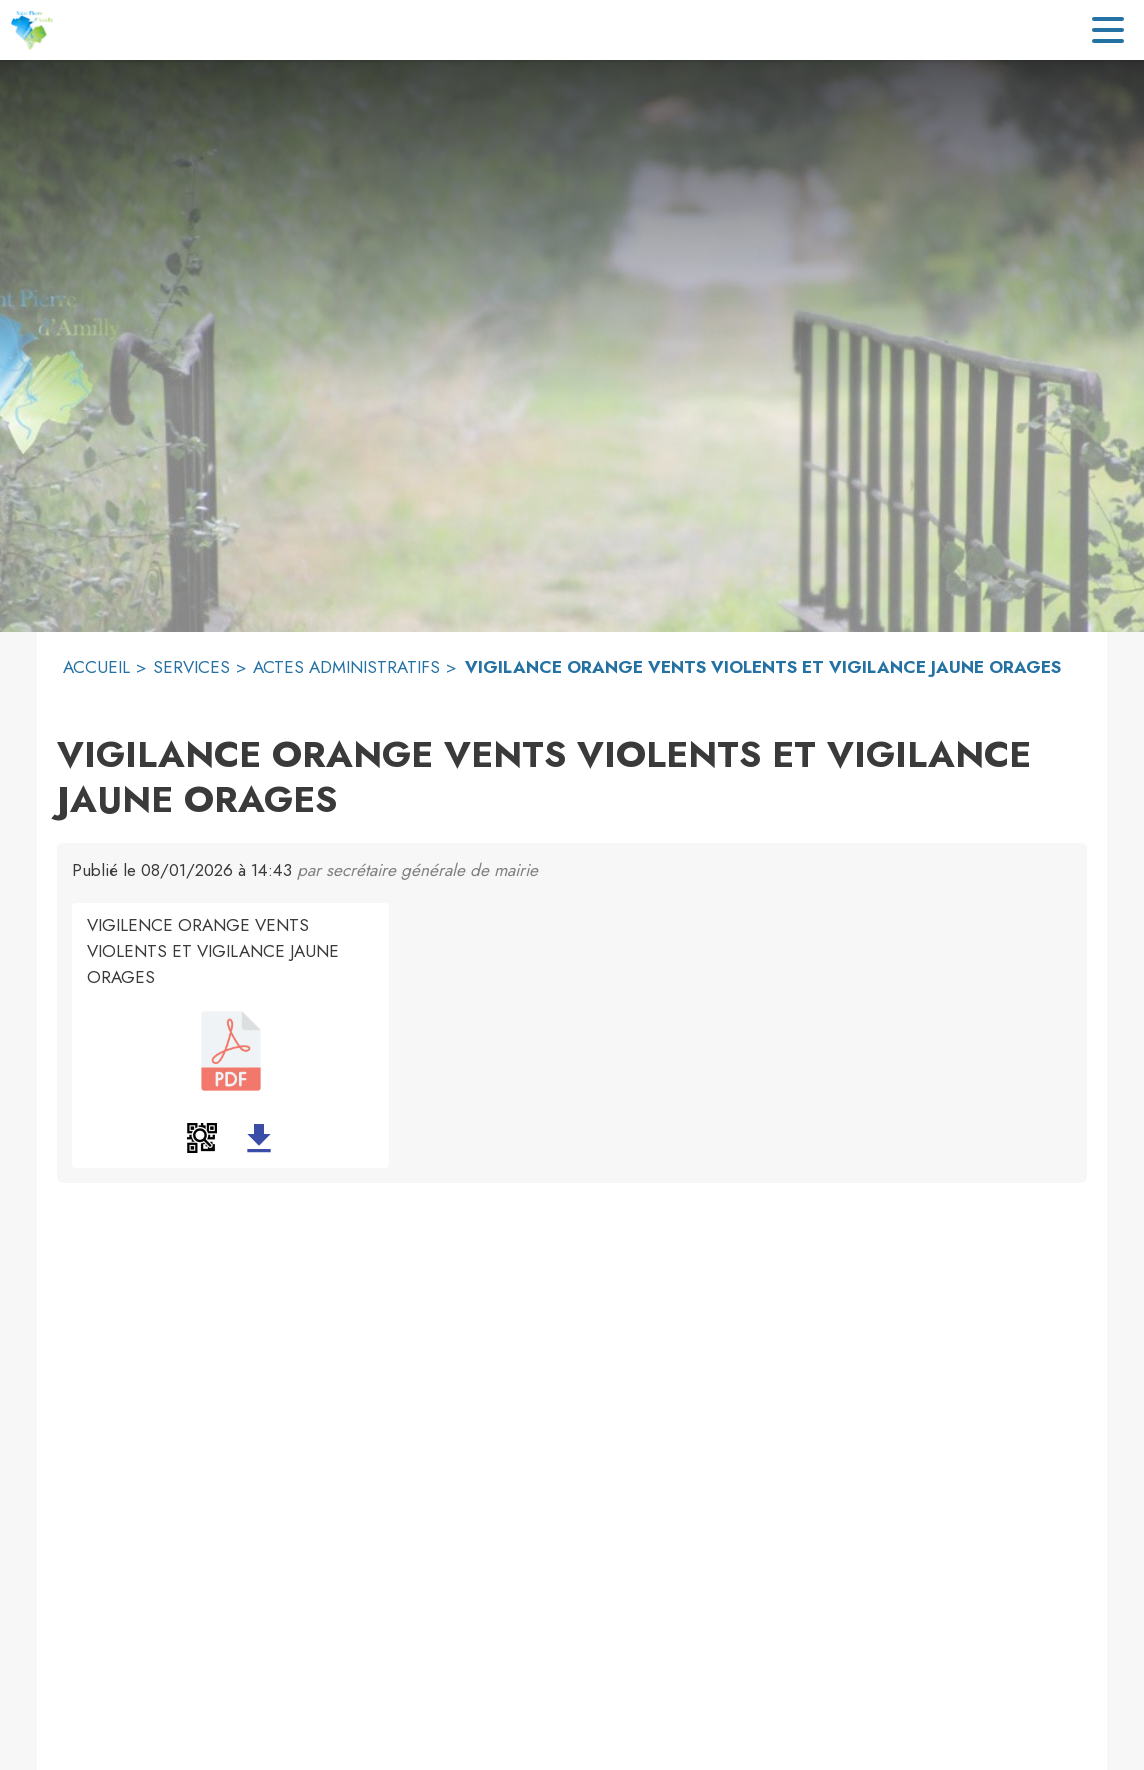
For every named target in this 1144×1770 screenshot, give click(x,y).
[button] (202, 1138)
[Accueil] (31, 30)
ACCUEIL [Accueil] (96, 667)
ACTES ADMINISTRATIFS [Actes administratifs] (346, 667)
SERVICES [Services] (191, 667)
